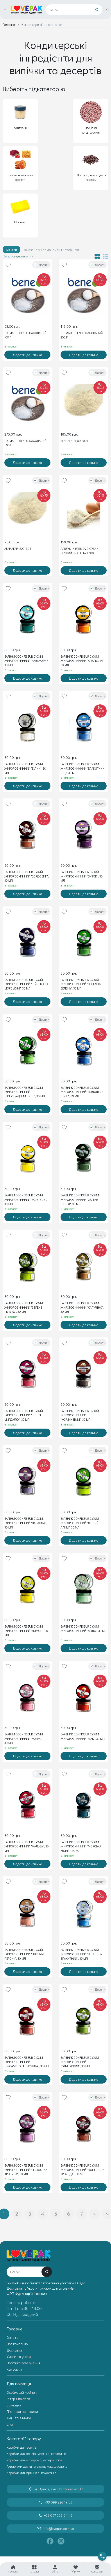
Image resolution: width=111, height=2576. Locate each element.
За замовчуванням (18, 256)
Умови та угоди (19, 2356)
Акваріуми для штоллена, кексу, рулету (37, 2466)
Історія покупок (18, 2398)
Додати (41, 265)
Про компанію (17, 2343)
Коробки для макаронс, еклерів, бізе (34, 2460)
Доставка (14, 2350)
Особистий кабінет (22, 2392)
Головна (9, 24)
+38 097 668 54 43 (58, 2515)
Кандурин (20, 128)
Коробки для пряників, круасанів (31, 2472)
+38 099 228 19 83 (58, 2502)
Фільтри (11, 250)
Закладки (14, 2405)
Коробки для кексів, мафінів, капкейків (36, 2453)
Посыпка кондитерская (90, 130)
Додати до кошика (27, 354)
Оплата (12, 2337)
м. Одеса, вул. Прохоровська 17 (58, 2489)
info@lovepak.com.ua (58, 2528)
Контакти (14, 2369)
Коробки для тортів (21, 2447)
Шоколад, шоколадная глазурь (91, 177)
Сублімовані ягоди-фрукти (20, 177)
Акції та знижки (19, 2417)
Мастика (20, 222)
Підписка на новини (22, 2411)
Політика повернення (23, 2363)
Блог (10, 2424)
